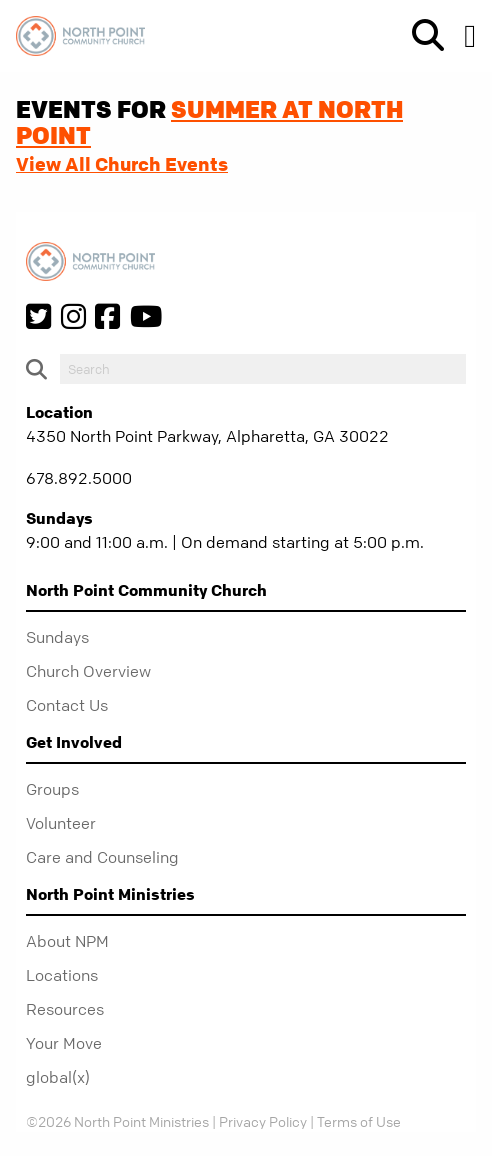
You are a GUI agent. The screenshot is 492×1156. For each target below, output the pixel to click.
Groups (52, 789)
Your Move (64, 1043)
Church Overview (88, 671)
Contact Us (67, 705)
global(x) (58, 1077)
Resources (65, 1009)
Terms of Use (359, 1121)
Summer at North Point (209, 122)
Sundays (57, 637)
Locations (62, 975)
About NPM (67, 941)
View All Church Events (122, 164)
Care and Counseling (102, 857)
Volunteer (61, 823)
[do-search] (263, 369)
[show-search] (420, 36)
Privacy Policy (263, 1121)
